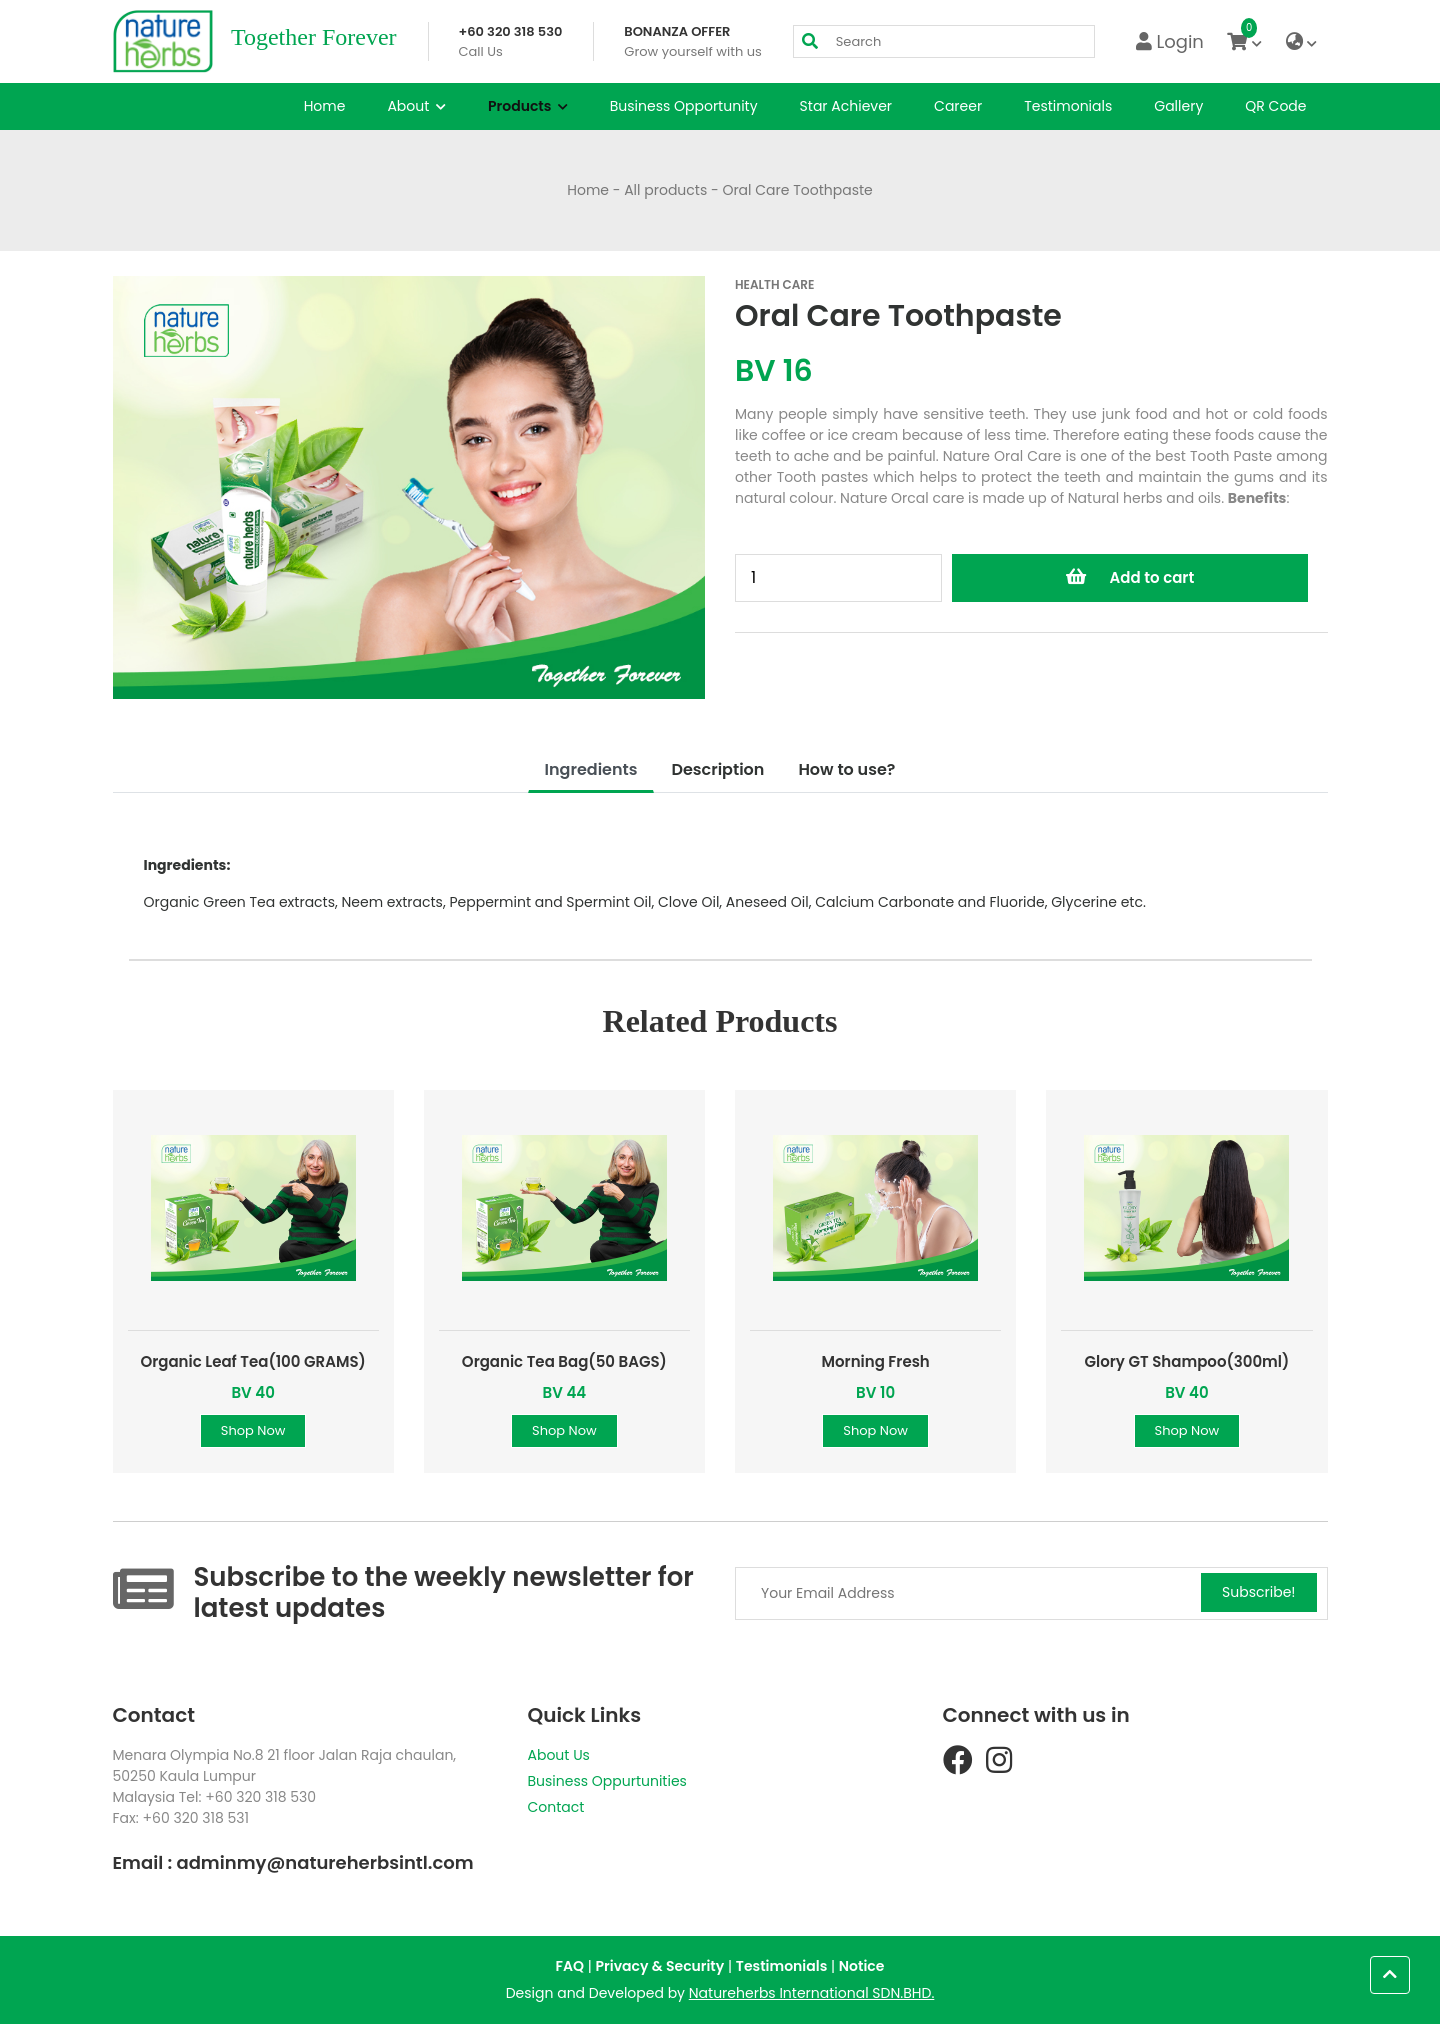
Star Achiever (846, 106)
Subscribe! (1258, 1592)
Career (958, 106)
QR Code (1275, 106)
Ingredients (591, 769)
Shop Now (253, 1430)
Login (1170, 41)
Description (717, 769)
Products (528, 106)
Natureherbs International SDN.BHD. (812, 1993)
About (416, 106)
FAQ (570, 1966)
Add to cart (1130, 577)
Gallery (1178, 106)
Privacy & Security (660, 1966)
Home (325, 106)
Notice (862, 1966)
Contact (556, 1807)
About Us (559, 1755)
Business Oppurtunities (607, 1781)
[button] (1390, 1975)
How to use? (846, 769)
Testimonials (1068, 106)
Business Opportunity (684, 106)
